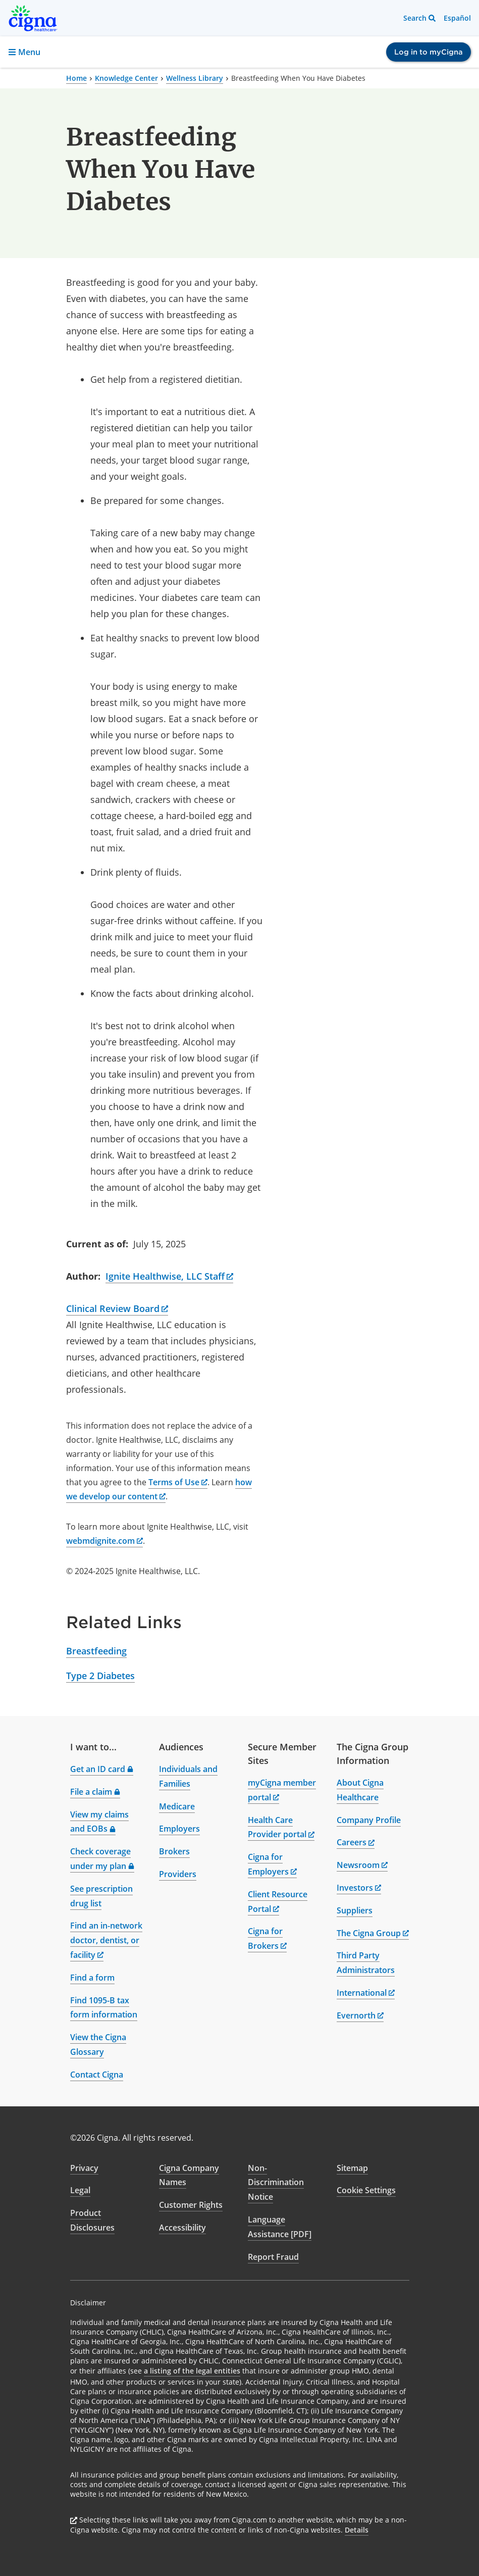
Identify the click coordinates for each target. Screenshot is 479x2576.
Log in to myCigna (428, 52)
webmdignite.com (104, 1540)
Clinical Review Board (117, 1308)
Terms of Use (177, 1482)
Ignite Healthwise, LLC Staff (169, 1276)
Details (356, 2530)
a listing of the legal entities (192, 2371)
